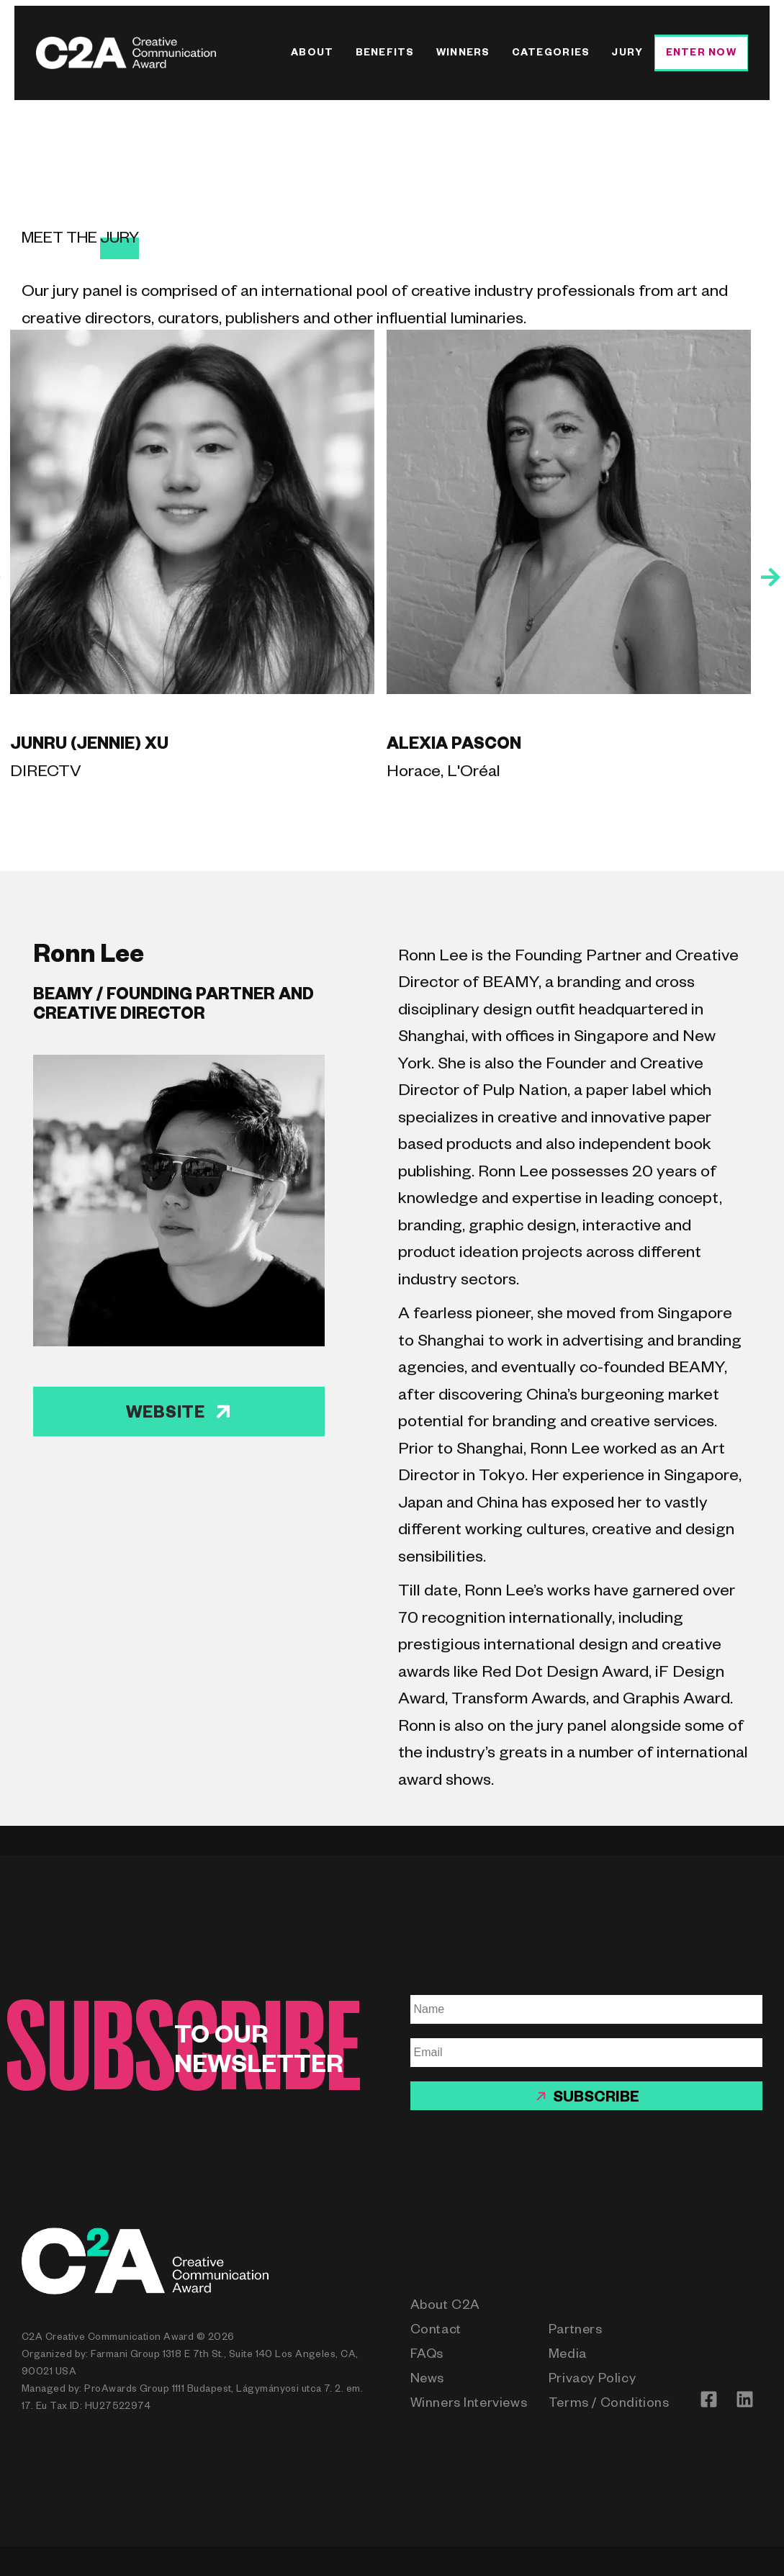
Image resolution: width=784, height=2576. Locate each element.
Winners (463, 54)
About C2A (445, 2307)
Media (568, 2355)
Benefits (385, 54)
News (427, 2380)
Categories (551, 54)
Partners (576, 2331)
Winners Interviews (469, 2404)
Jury (627, 54)
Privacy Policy (592, 2380)
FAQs (426, 2355)
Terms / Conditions (609, 2404)
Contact (435, 2331)
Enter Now (701, 54)
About (312, 54)
